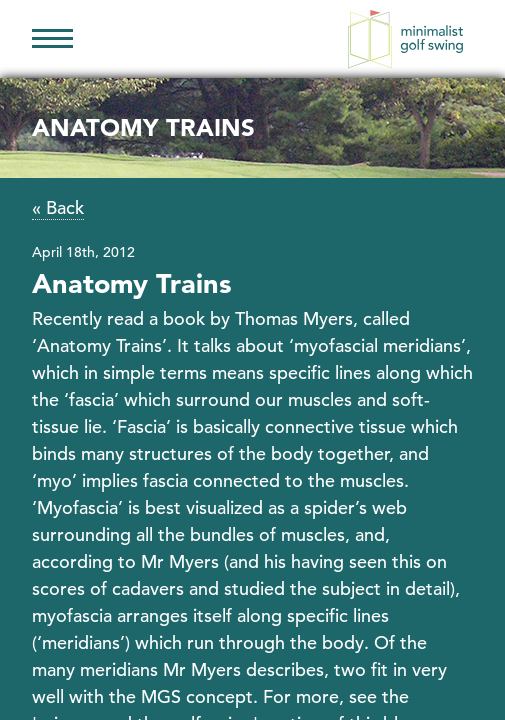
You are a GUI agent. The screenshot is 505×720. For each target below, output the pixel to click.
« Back (58, 207)
